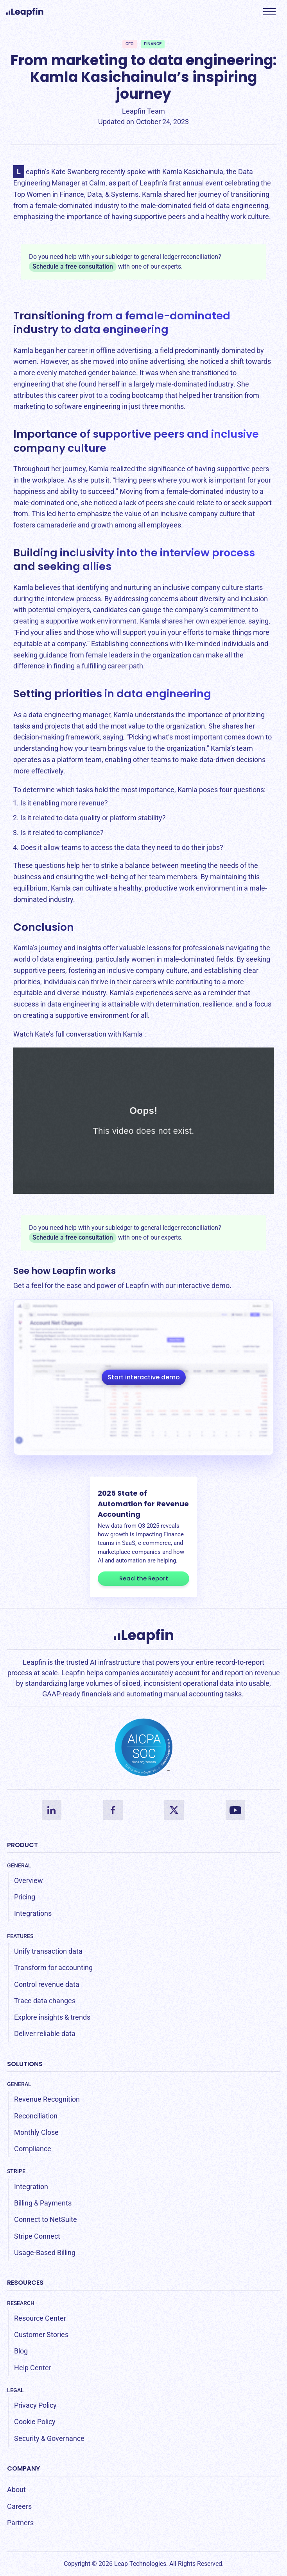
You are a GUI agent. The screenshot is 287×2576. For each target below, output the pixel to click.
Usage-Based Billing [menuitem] (44, 2252)
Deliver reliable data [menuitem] (44, 2033)
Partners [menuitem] (20, 2523)
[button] (269, 11)
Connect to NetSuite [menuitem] (45, 2219)
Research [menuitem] (20, 2303)
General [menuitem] (19, 1865)
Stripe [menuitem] (16, 2171)
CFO (130, 43)
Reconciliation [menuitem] (35, 2116)
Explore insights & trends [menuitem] (52, 2017)
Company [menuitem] (23, 2468)
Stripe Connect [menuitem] (37, 2236)
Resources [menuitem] (25, 2282)
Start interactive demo (144, 1377)
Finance (152, 43)
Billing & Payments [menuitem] (43, 2203)
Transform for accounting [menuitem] (53, 1967)
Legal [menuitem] (15, 2390)
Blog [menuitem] (21, 2351)
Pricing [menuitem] (24, 1897)
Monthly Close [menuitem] (36, 2132)
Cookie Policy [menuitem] (35, 2421)
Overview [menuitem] (28, 1880)
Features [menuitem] (20, 1936)
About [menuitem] (16, 2489)
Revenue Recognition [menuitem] (47, 2099)
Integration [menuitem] (31, 2186)
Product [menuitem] (22, 1844)
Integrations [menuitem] (33, 1913)
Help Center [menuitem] (32, 2368)
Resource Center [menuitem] (40, 2318)
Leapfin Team (143, 111)
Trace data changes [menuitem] (44, 2001)
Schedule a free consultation (72, 266)
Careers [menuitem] (19, 2506)
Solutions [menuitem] (25, 2063)
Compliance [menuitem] (32, 2149)
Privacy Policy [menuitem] (35, 2405)
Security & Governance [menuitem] (49, 2438)
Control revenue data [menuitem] (46, 1984)
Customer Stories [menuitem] (41, 2334)
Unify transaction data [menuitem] (48, 1951)
